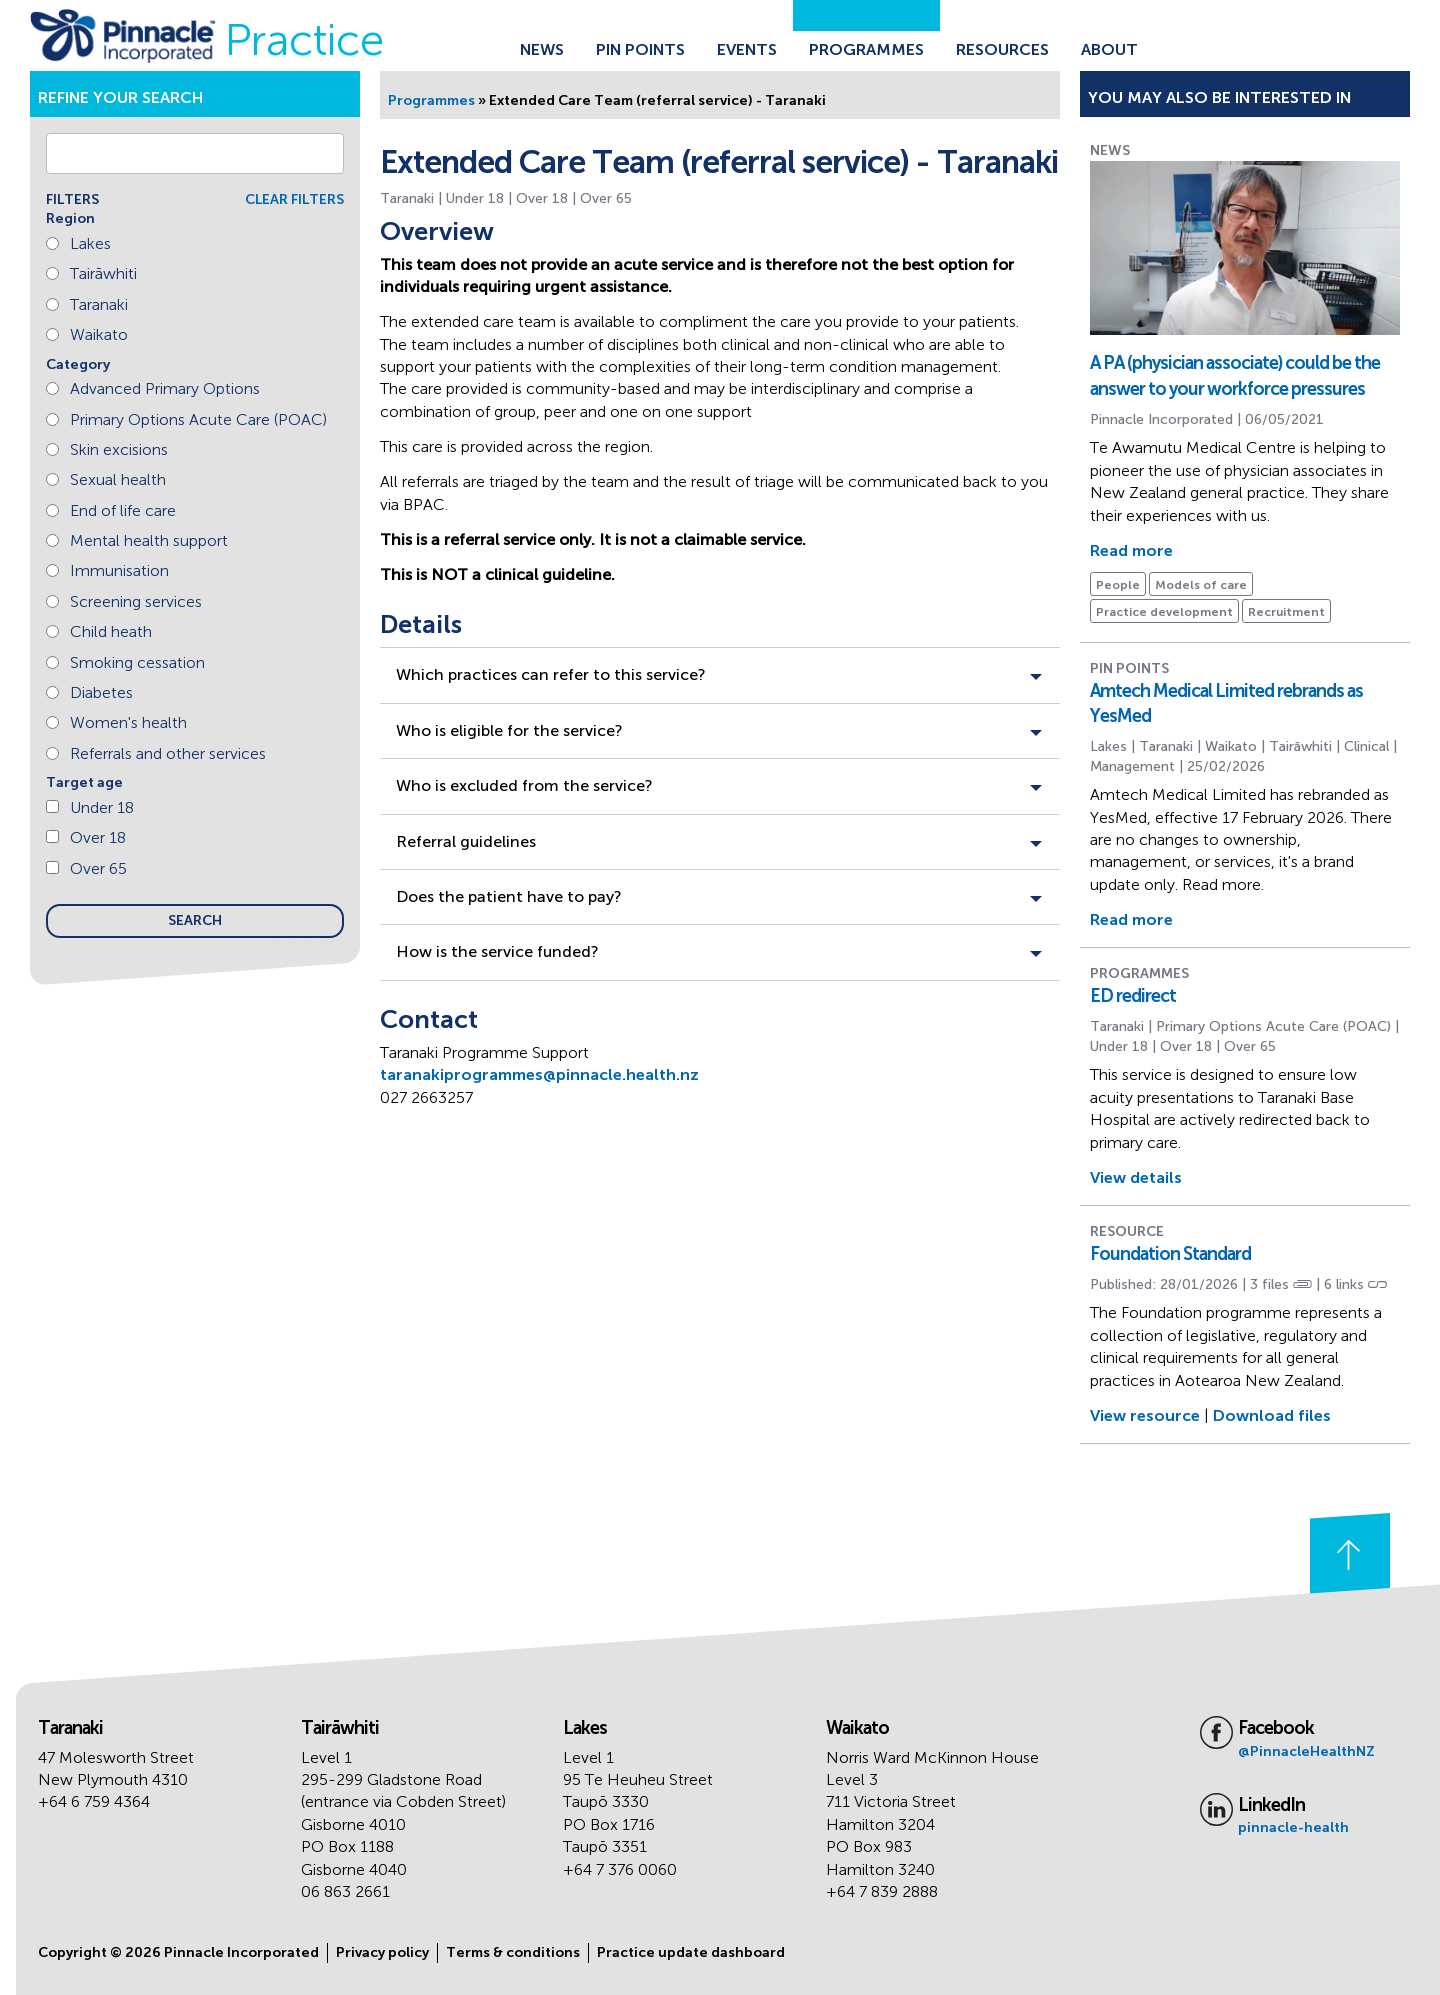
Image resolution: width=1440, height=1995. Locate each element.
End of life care (123, 510)
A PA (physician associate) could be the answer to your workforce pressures (1235, 375)
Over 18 (98, 837)
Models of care (1201, 585)
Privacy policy (382, 1952)
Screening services (136, 601)
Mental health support (149, 540)
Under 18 (102, 807)
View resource (1145, 1415)
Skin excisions (119, 449)
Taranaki (99, 304)
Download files (1272, 1415)
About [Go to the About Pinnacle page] (1109, 49)
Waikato (99, 334)
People (1118, 585)
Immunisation (119, 570)
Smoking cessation (137, 662)
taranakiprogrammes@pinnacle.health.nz (539, 1074)
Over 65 (98, 868)
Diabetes (101, 692)
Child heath (111, 631)
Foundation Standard (1170, 1254)
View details (1136, 1177)
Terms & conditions (513, 1952)
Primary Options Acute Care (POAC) (198, 419)
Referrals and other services (168, 753)
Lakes (90, 243)
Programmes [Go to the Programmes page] (866, 49)
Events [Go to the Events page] (747, 49)
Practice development (1164, 612)
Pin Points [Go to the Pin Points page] (640, 49)
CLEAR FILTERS (294, 199)
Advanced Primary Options (165, 388)
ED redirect (1133, 996)
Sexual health (118, 479)
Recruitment (1286, 612)
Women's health (128, 722)
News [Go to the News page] (542, 49)
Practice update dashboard (691, 1952)
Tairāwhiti (103, 273)
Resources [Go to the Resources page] (1002, 49)
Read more (1131, 550)
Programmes (431, 100)
